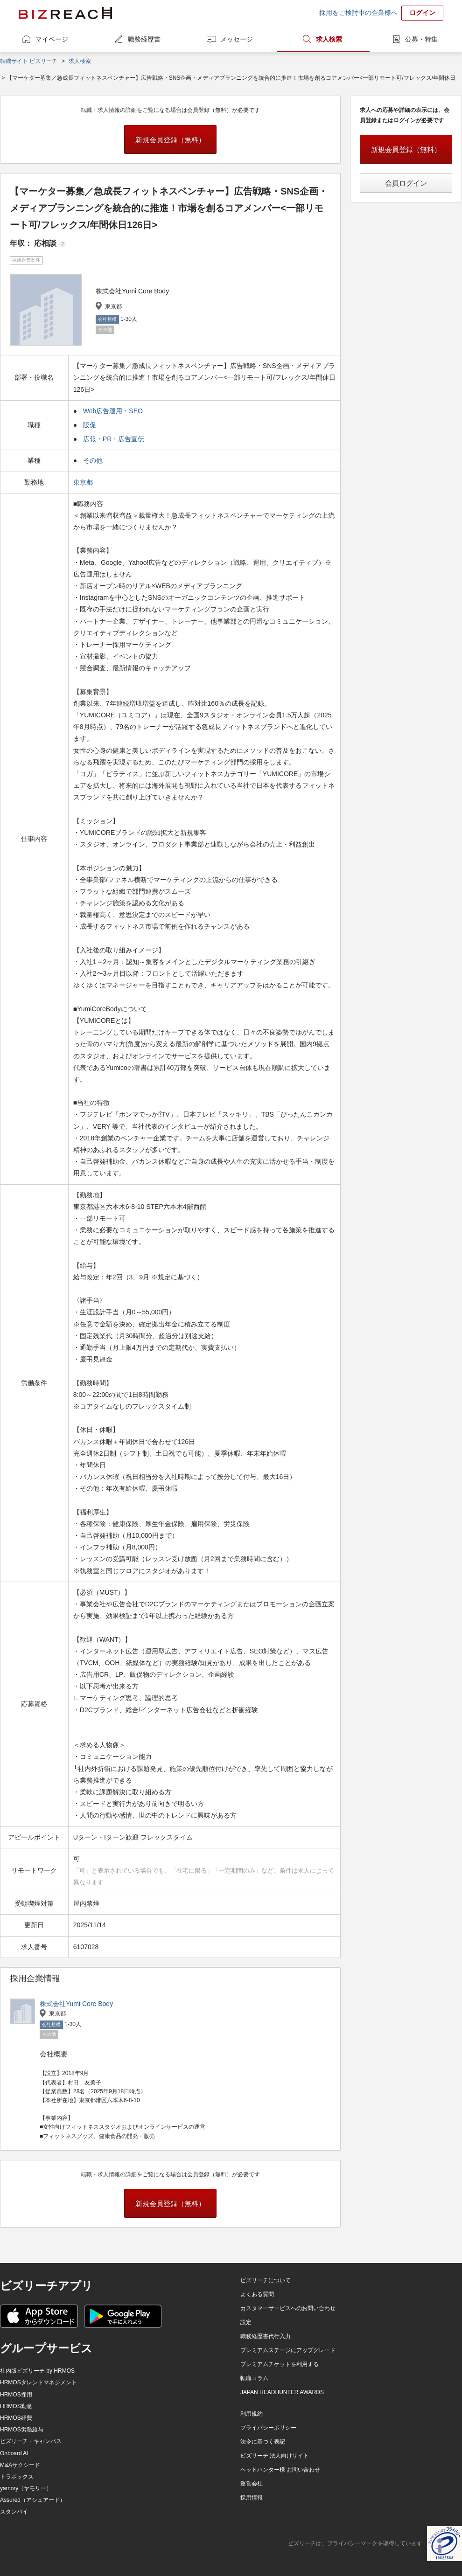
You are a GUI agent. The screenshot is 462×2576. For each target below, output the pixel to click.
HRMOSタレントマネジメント (38, 2382)
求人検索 (329, 39)
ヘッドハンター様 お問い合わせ (280, 2469)
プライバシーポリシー (268, 2427)
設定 (246, 2322)
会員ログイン (406, 183)
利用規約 (251, 2413)
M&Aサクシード (20, 2465)
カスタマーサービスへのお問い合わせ (288, 2308)
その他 (93, 460)
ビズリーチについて (265, 2280)
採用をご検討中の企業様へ (358, 12)
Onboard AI (14, 2453)
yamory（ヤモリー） (26, 2488)
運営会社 (251, 2483)
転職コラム (254, 2378)
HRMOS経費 (16, 2418)
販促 (89, 425)
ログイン (422, 12)
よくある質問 (257, 2294)
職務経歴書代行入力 (265, 2336)
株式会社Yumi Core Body (76, 2003)
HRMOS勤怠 (16, 2406)
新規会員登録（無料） (170, 140)
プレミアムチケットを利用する (279, 2364)
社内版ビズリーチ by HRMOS (37, 2371)
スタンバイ (14, 2511)
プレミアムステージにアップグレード (288, 2350)
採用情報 (251, 2497)
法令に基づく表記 (262, 2441)
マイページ (51, 39)
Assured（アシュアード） (32, 2500)
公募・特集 (421, 39)
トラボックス (17, 2476)
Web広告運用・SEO (113, 411)
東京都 (84, 482)
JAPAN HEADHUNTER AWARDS (282, 2392)
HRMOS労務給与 (21, 2429)
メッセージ (236, 39)
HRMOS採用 (16, 2394)
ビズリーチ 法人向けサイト (274, 2455)
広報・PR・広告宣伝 (113, 439)
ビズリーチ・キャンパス (31, 2441)
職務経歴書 (144, 39)
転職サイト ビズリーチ (28, 61)
